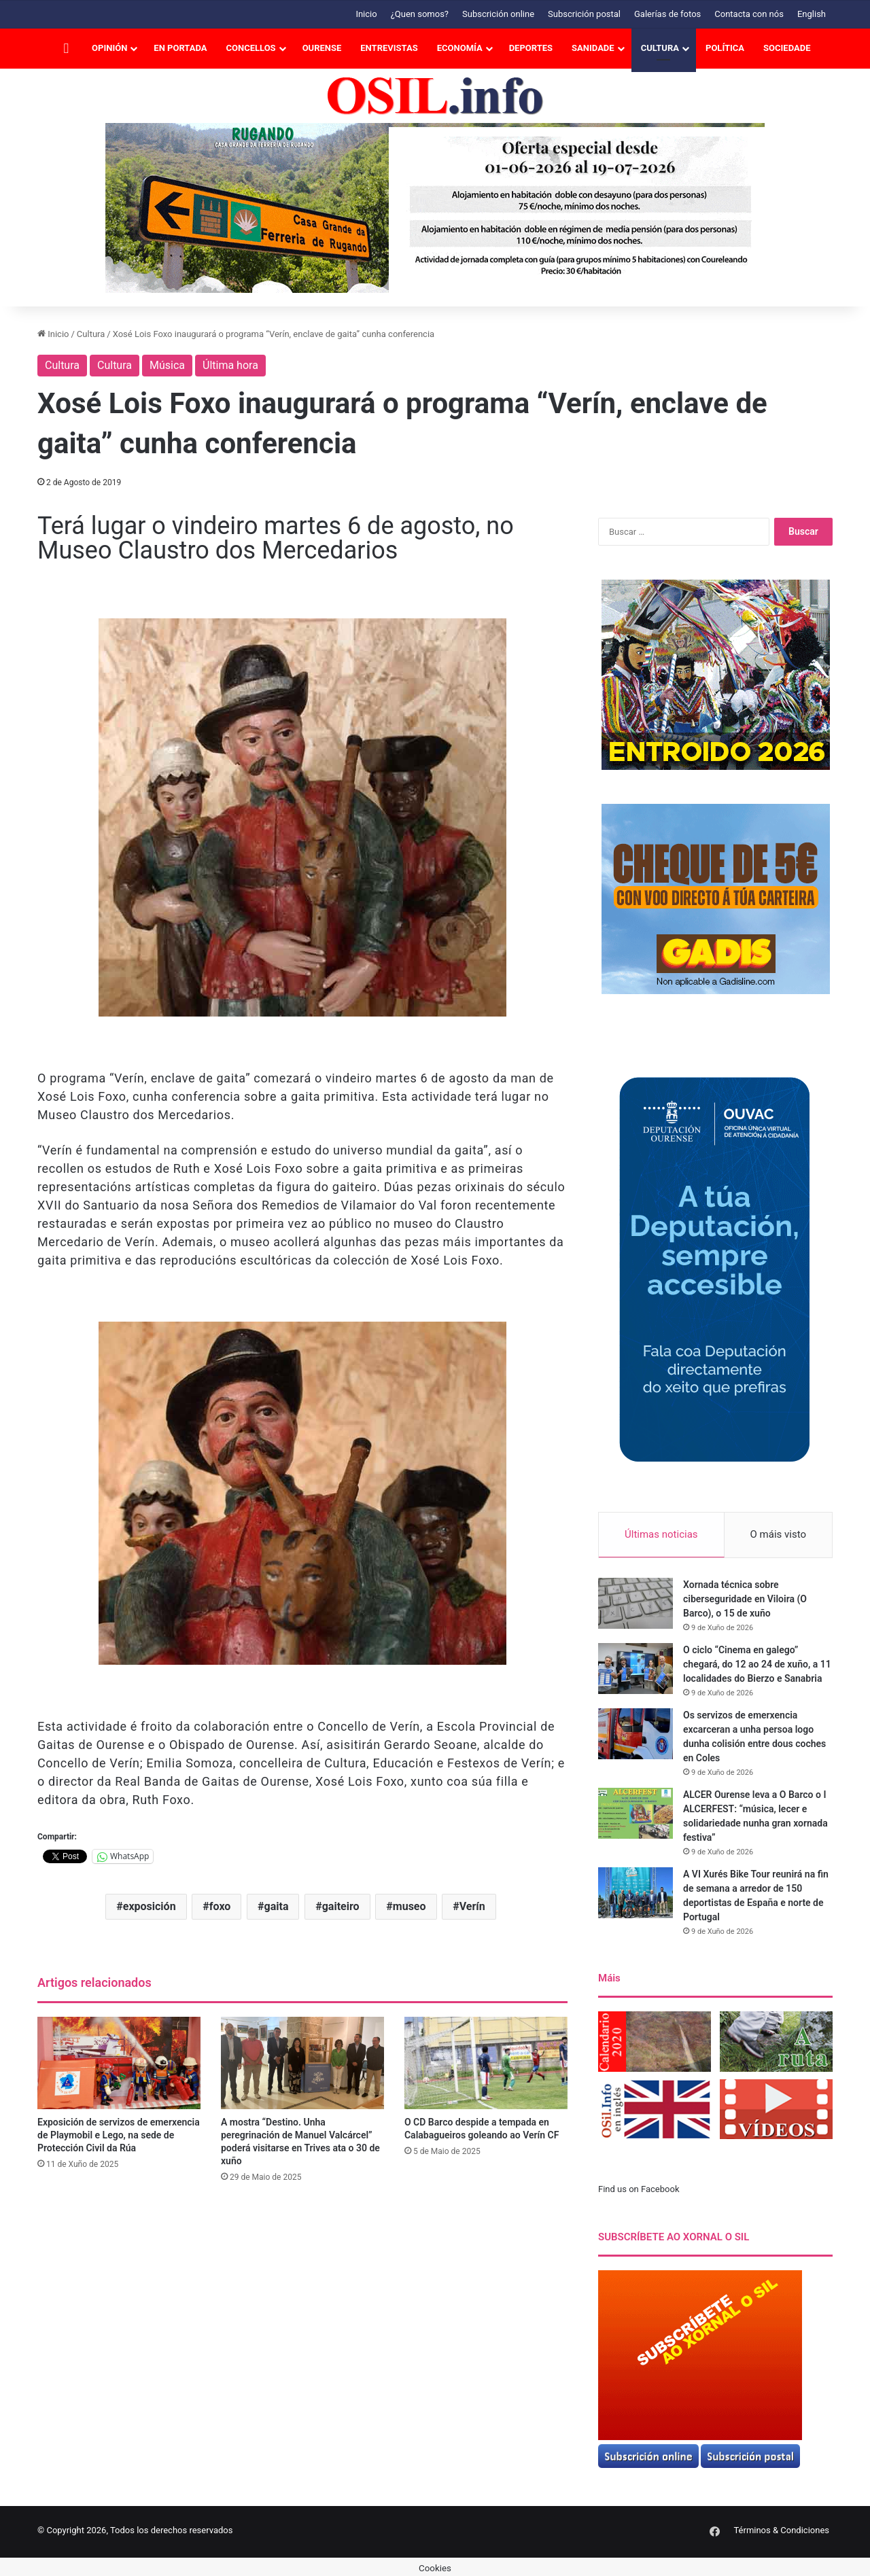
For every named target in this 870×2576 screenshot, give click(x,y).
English (811, 14)
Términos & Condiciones (781, 2530)
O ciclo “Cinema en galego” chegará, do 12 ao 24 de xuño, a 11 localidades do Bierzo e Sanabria (757, 1664)
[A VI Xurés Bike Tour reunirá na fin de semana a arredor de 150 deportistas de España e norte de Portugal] (635, 1893)
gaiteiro (341, 1906)
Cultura (660, 48)
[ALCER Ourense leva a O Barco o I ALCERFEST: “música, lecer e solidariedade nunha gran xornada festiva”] (635, 1813)
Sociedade (786, 48)
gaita (276, 1906)
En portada (180, 48)
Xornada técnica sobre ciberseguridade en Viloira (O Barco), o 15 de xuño (745, 1599)
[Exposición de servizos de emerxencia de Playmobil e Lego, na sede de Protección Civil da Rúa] (119, 2063)
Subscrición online (498, 14)
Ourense (322, 48)
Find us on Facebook (638, 2190)
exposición (149, 1906)
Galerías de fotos (667, 14)
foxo (220, 1906)
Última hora (230, 365)
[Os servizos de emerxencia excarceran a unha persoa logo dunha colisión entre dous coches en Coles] (635, 1734)
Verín (472, 1906)
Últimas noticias (661, 1534)
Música (167, 365)
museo (409, 1906)
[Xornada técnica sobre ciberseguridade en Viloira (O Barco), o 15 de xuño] (635, 1603)
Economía (460, 48)
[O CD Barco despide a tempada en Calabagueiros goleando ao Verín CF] (486, 2063)
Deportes (531, 48)
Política (725, 48)
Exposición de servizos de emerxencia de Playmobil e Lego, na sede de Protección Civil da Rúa (118, 2135)
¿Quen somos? (420, 14)
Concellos (251, 48)
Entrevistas (388, 48)
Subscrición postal (584, 14)
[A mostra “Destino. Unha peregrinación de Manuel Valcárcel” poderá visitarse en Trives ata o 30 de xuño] (302, 2063)
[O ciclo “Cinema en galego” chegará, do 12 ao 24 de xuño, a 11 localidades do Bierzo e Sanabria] (635, 1669)
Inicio (366, 14)
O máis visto (778, 1534)
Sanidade (593, 48)
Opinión (109, 48)
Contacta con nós (749, 14)
